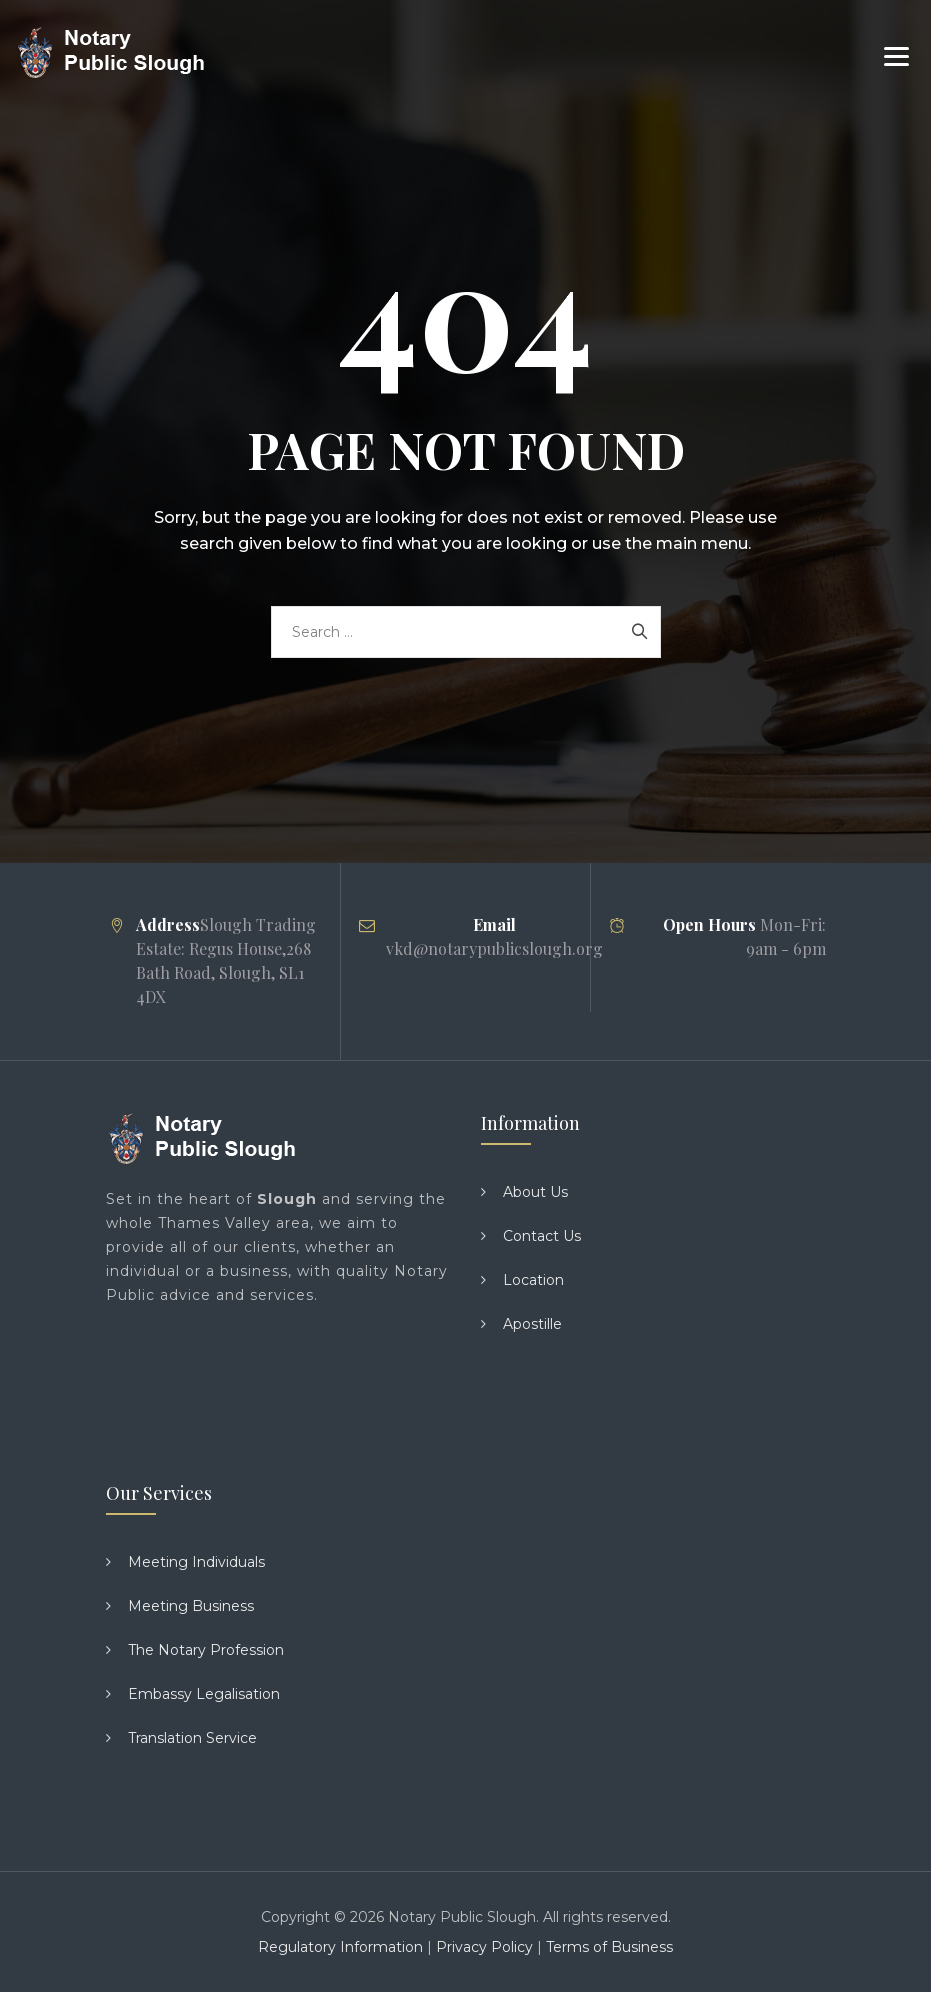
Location (533, 1280)
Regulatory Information (340, 1947)
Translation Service (192, 1738)
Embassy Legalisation (204, 1694)
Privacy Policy (484, 1947)
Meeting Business (191, 1606)
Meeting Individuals (196, 1562)
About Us (535, 1192)
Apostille (532, 1324)
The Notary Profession (206, 1650)
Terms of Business (609, 1947)
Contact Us (542, 1236)
